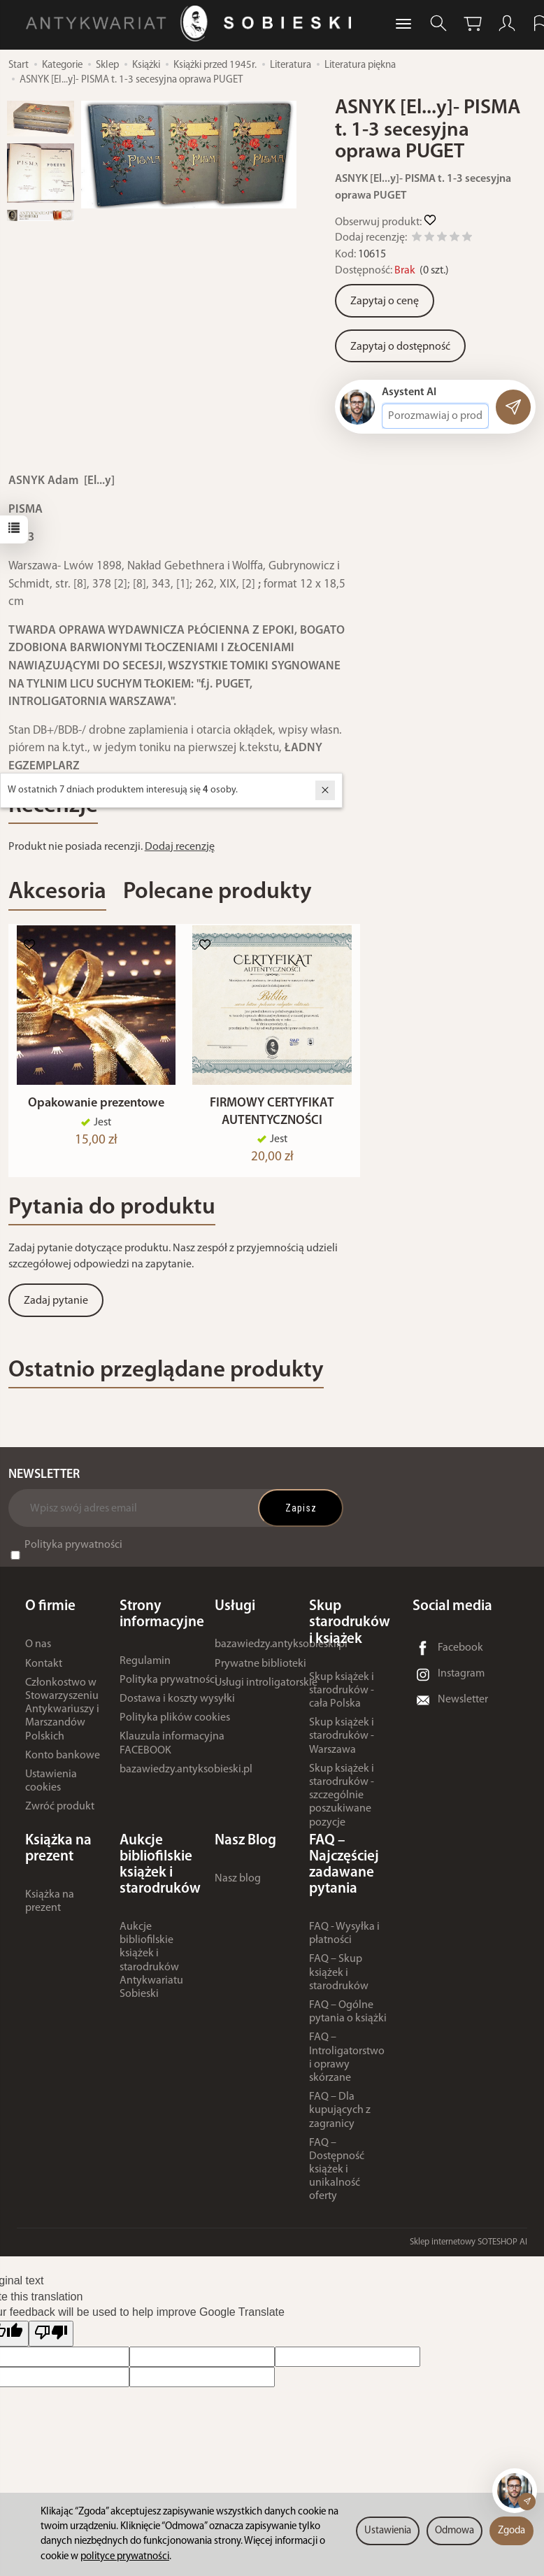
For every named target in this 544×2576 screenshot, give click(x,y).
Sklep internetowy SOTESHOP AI (468, 2248)
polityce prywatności (124, 2557)
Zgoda (511, 2531)
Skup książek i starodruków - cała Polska (341, 1697)
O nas (38, 1651)
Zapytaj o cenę (384, 301)
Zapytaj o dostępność (400, 347)
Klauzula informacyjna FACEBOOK (172, 1750)
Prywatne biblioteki (260, 1670)
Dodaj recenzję (180, 847)
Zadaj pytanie (56, 1307)
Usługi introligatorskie (266, 1689)
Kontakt (43, 1670)
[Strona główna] (192, 23)
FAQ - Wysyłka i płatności (344, 1940)
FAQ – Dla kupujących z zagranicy (340, 2117)
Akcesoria (57, 892)
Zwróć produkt (59, 1813)
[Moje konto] (506, 23)
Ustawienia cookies (51, 1787)
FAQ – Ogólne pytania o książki (348, 2018)
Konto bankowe (62, 1761)
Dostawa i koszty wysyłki (177, 1705)
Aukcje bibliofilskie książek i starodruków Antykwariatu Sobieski (151, 1967)
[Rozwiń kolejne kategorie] (403, 24)
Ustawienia (387, 2531)
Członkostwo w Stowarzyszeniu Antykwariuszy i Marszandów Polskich (62, 1716)
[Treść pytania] (435, 416)
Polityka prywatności (73, 1551)
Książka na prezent (49, 1907)
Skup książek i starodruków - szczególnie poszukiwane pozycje (341, 1802)
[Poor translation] (51, 2341)
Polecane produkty (217, 892)
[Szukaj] (438, 23)
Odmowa (454, 2531)
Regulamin (145, 1667)
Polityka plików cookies (175, 1724)
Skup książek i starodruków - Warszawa (341, 1743)
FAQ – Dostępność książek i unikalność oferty (336, 2176)
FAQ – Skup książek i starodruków (338, 1979)
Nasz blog (238, 1885)
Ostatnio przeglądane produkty (166, 1376)
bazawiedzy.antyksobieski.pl (186, 1775)
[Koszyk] (472, 23)
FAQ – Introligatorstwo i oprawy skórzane (347, 2065)
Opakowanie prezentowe (96, 1110)
